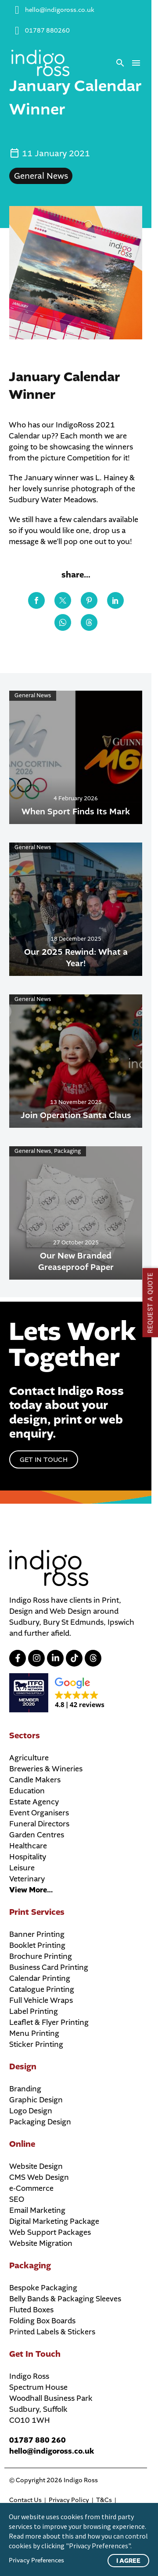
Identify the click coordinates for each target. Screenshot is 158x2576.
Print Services (37, 1912)
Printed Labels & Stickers (52, 2332)
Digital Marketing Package (54, 2221)
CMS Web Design (39, 2177)
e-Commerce (31, 2188)
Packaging (30, 2265)
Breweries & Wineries (46, 1769)
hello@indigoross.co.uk (59, 10)
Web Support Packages (50, 2232)
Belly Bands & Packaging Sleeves (65, 2299)
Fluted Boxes (31, 2310)
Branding (25, 2089)
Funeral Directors (39, 1824)
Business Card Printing (48, 1967)
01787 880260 (47, 30)
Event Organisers (39, 1813)
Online (22, 2144)
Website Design (36, 2166)
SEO (16, 2199)
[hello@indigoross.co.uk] (16, 9)
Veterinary (27, 1879)
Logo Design (30, 2111)
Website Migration (40, 2243)
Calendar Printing (39, 1978)
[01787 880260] (16, 30)
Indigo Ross (81, 2480)
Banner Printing (37, 1934)
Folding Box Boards (42, 2321)
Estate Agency (34, 1802)
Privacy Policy (69, 2500)
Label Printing (33, 2011)
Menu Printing (34, 2033)
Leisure (22, 1868)
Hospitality (27, 1857)
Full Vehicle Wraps (41, 2000)
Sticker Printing (36, 2044)
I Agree (128, 2561)
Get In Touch (35, 2354)
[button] (120, 63)
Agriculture (29, 1758)
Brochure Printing (40, 1956)
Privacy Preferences (36, 2560)
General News (41, 175)
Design (22, 2066)
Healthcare (28, 1846)
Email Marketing (37, 2210)
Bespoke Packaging (43, 2288)
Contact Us (25, 2500)
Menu (136, 63)
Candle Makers (35, 1780)
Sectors (24, 1735)
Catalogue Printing (41, 1989)
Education (27, 1791)
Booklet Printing (37, 1945)
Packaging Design (40, 2122)
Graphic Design (36, 2100)
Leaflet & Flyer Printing (49, 2022)
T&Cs (104, 2500)
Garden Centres (36, 1835)
